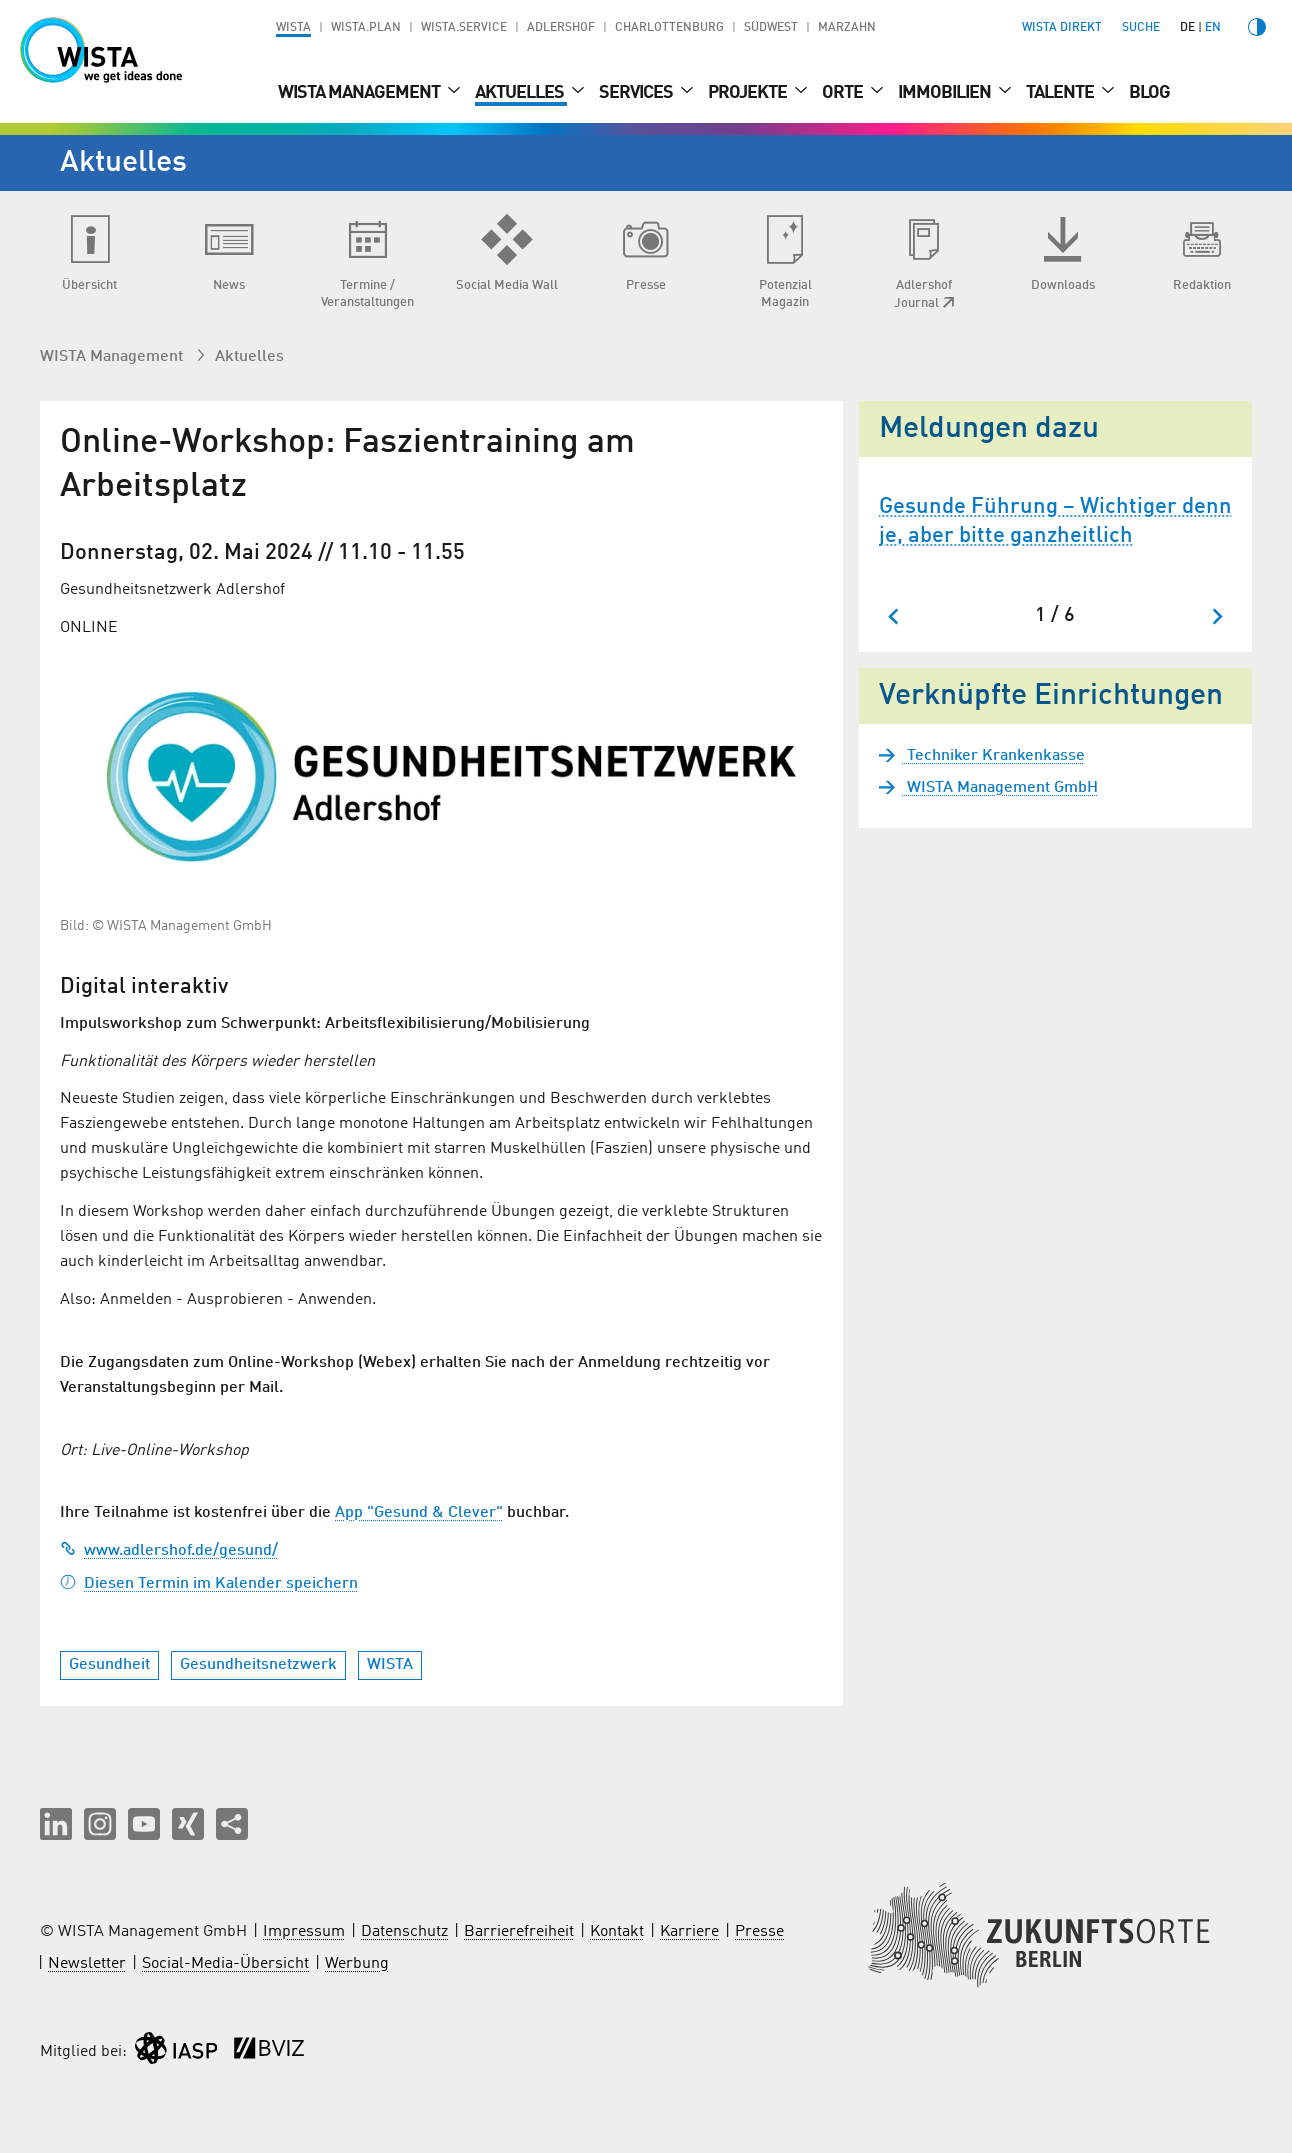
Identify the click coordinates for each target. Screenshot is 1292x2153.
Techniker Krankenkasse (994, 756)
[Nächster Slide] (1216, 616)
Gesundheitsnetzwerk (258, 1665)
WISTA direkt (1062, 28)
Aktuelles (521, 93)
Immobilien (946, 93)
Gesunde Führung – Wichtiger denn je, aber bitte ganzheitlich (1055, 521)
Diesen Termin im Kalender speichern (209, 1584)
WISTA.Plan (366, 28)
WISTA (293, 28)
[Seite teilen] (232, 1824)
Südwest (771, 28)
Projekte (749, 93)
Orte (844, 93)
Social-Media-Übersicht (225, 1964)
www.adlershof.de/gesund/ (169, 1551)
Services (637, 93)
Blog (1149, 93)
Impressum (304, 1932)
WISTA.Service (464, 28)
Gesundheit (109, 1665)
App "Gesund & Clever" (419, 1513)
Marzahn (847, 28)
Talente (1061, 93)
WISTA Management (360, 93)
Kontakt (617, 1932)
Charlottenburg (669, 28)
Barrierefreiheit (519, 1932)
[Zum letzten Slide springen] (894, 616)
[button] (56, 1824)
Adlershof (561, 28)
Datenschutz (404, 1932)
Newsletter (87, 1964)
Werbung (357, 1964)
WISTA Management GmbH (1000, 788)
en (1213, 28)
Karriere (689, 1932)
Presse (759, 1932)
